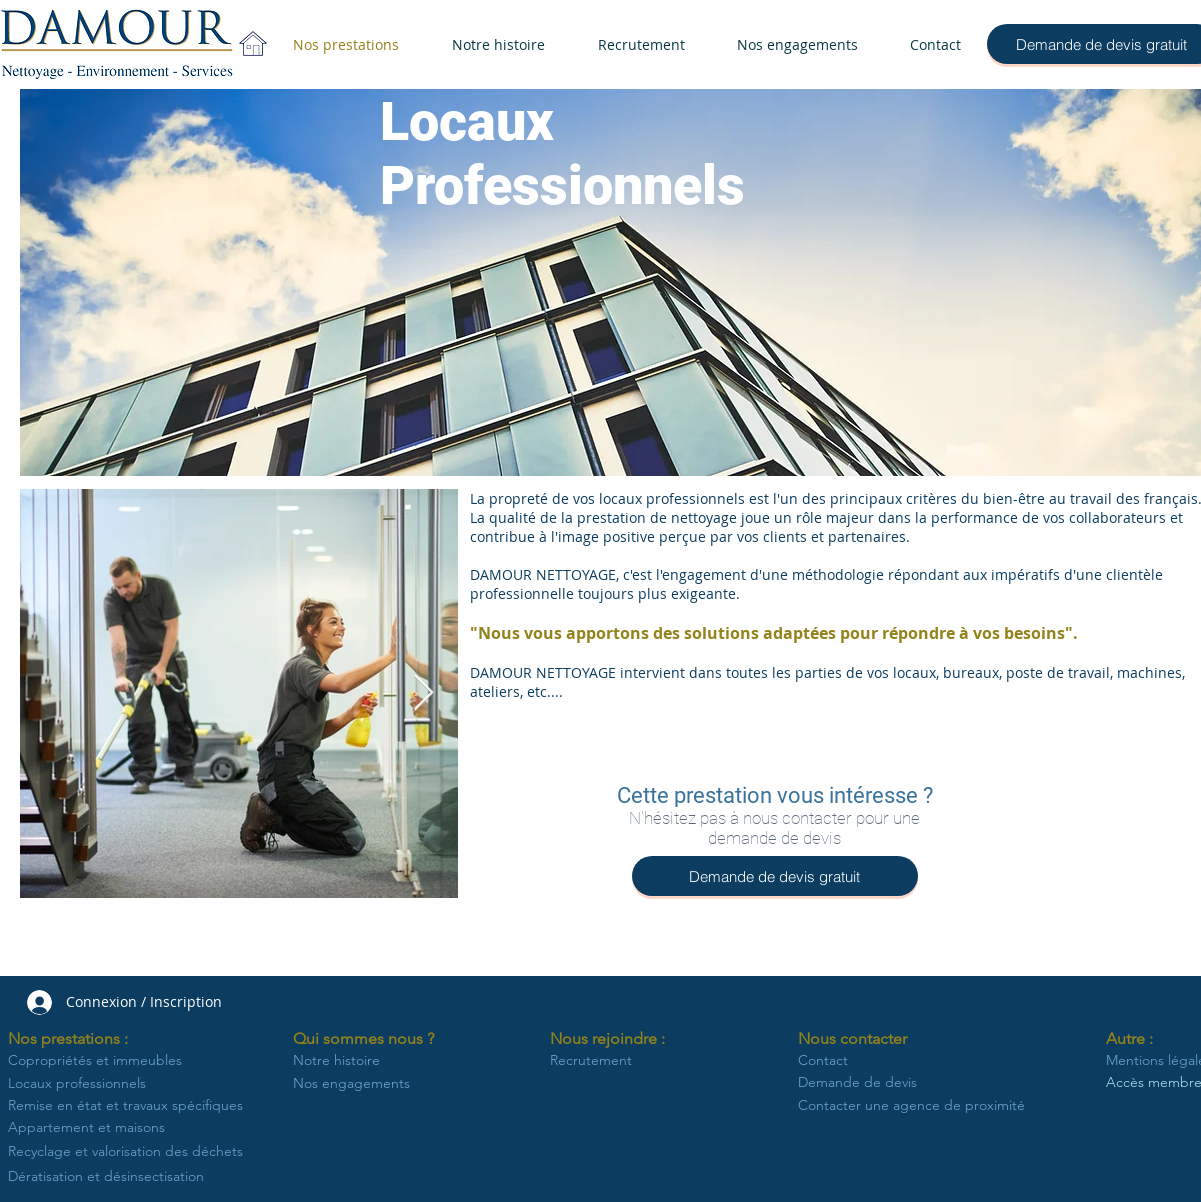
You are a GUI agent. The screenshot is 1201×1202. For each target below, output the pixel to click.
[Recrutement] (606, 1061)
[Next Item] (423, 693)
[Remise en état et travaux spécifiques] (129, 1106)
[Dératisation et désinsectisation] (130, 1176)
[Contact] (895, 1061)
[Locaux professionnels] (86, 1084)
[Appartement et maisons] (95, 1128)
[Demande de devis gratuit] (775, 876)
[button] (75, 1039)
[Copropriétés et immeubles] (105, 1061)
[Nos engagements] (355, 1084)
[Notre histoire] (339, 1061)
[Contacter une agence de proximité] (911, 1106)
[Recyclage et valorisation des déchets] (130, 1151)
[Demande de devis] (908, 1083)
